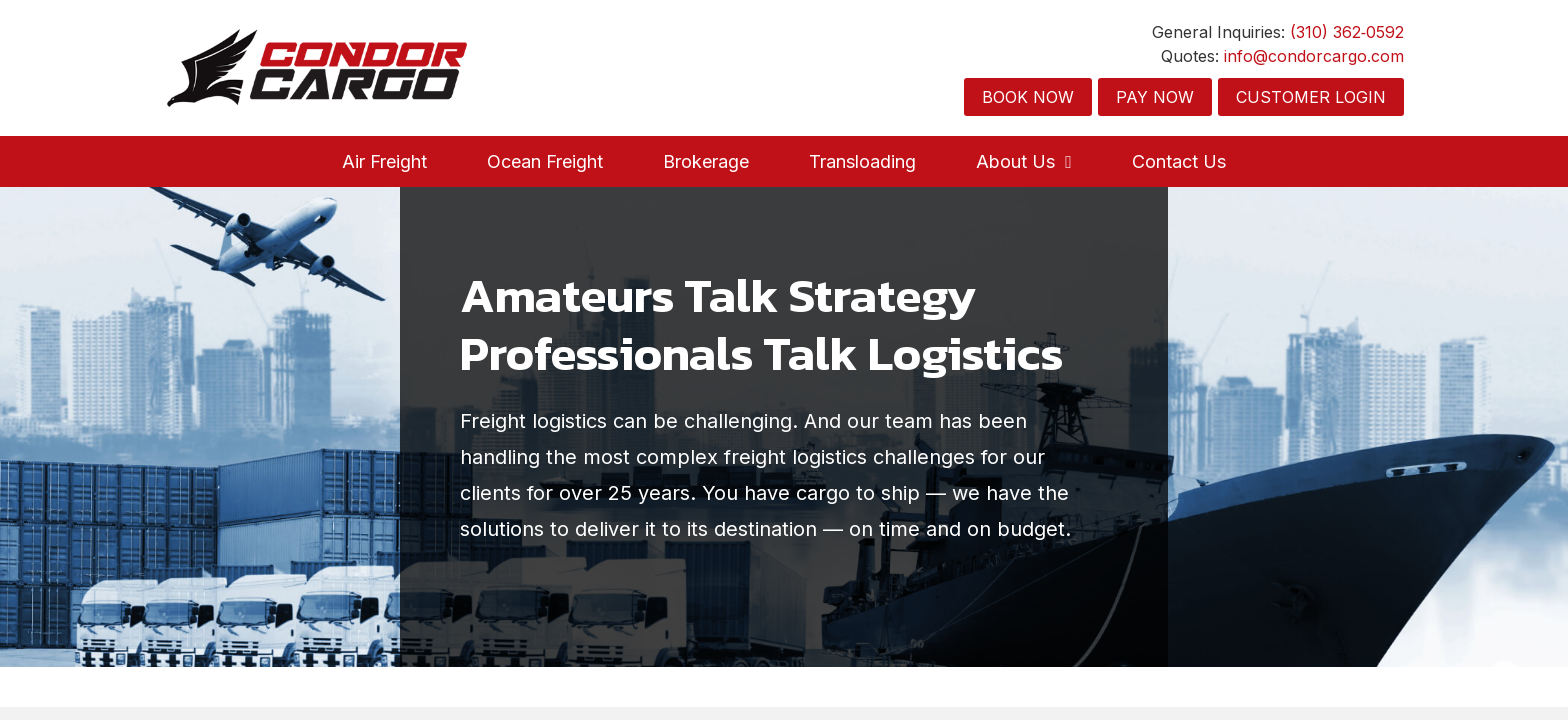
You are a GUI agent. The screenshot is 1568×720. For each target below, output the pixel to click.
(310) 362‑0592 (1347, 32)
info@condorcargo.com (1314, 56)
